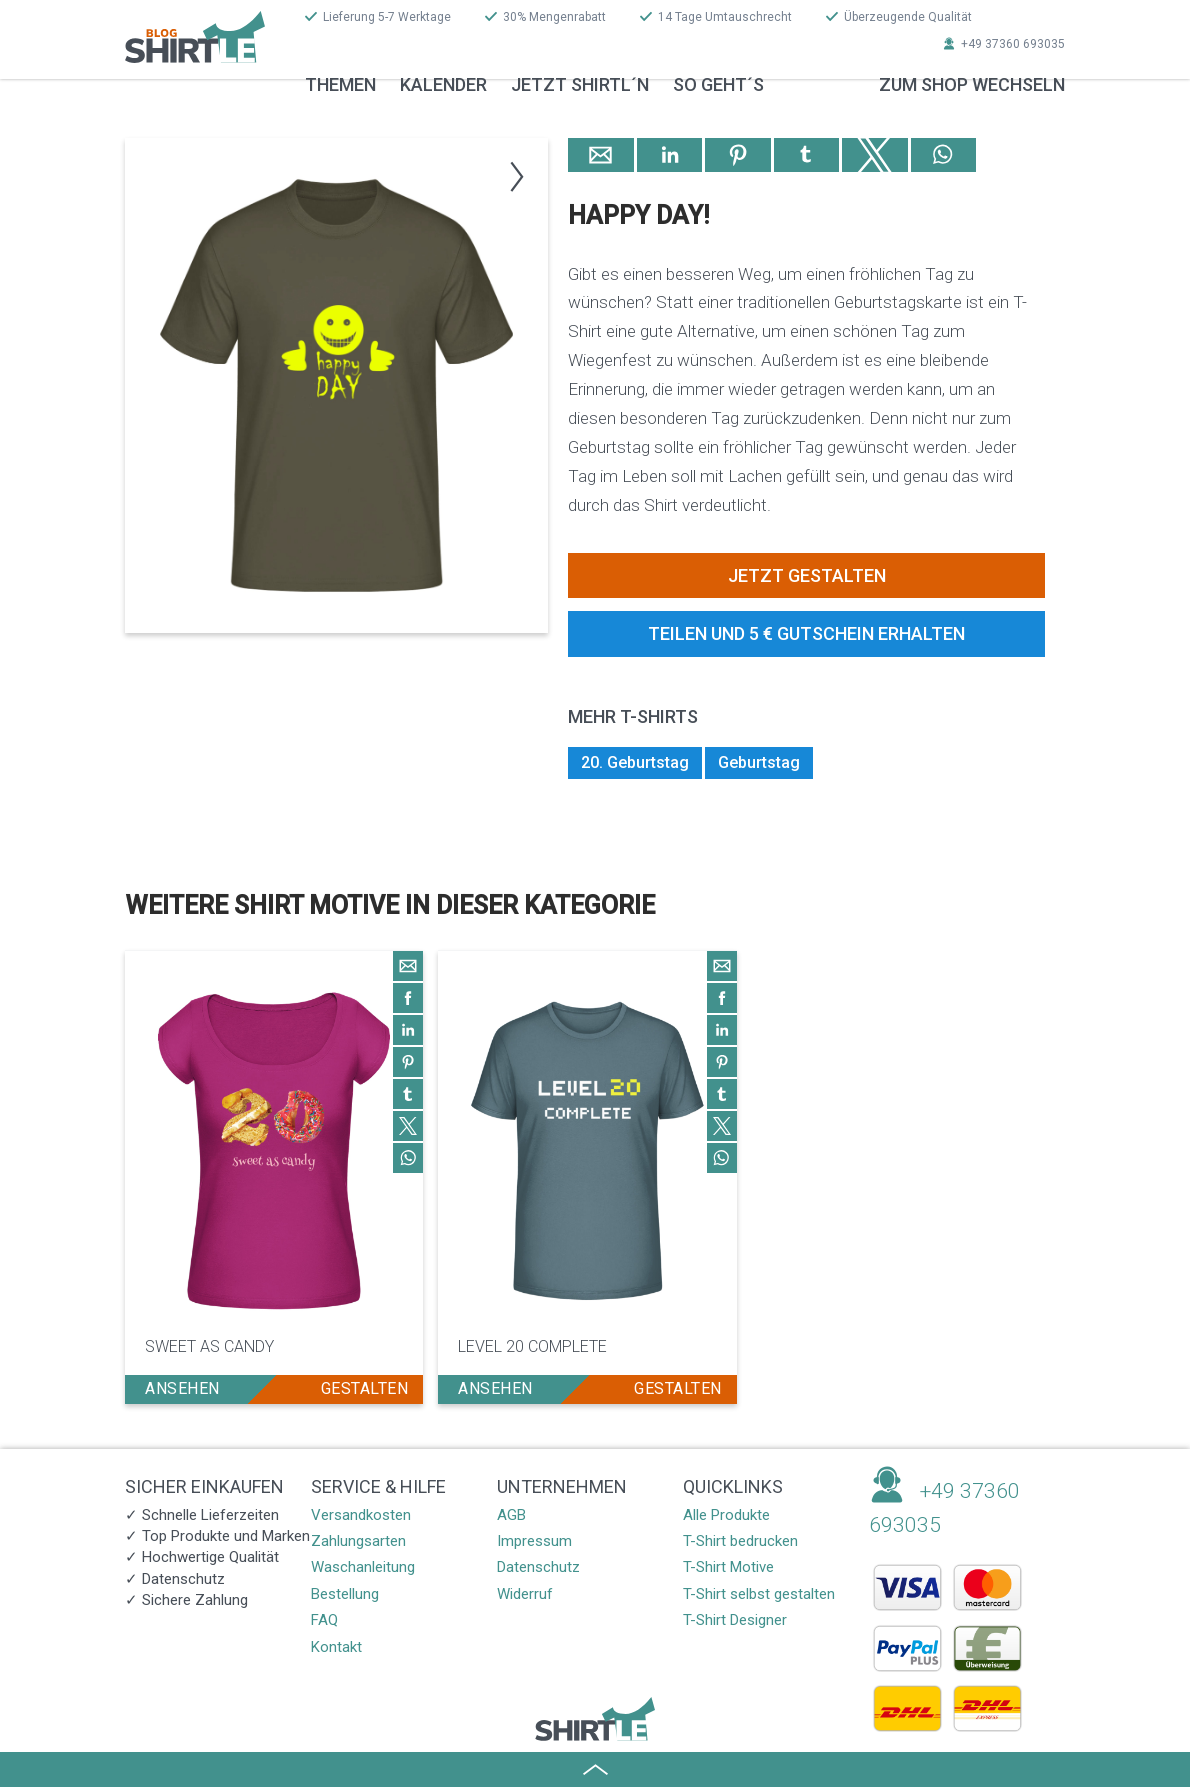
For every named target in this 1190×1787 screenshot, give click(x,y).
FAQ (324, 1620)
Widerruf (525, 1594)
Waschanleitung (363, 1567)
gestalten (365, 1388)
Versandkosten (361, 1515)
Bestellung (345, 1594)
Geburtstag (759, 762)
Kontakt (336, 1647)
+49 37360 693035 (1013, 44)
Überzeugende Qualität (908, 17)
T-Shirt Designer (735, 1620)
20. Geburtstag (635, 762)
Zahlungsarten (358, 1541)
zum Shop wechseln (972, 84)
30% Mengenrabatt (554, 17)
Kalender (443, 84)
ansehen (182, 1388)
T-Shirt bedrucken (740, 1541)
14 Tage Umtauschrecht (725, 17)
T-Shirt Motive (728, 1567)
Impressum (534, 1541)
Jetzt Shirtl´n (580, 84)
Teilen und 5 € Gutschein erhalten (806, 633)
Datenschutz (538, 1567)
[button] (511, 173)
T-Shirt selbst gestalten (759, 1594)
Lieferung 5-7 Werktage (387, 17)
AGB (511, 1515)
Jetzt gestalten (807, 575)
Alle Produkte (726, 1515)
